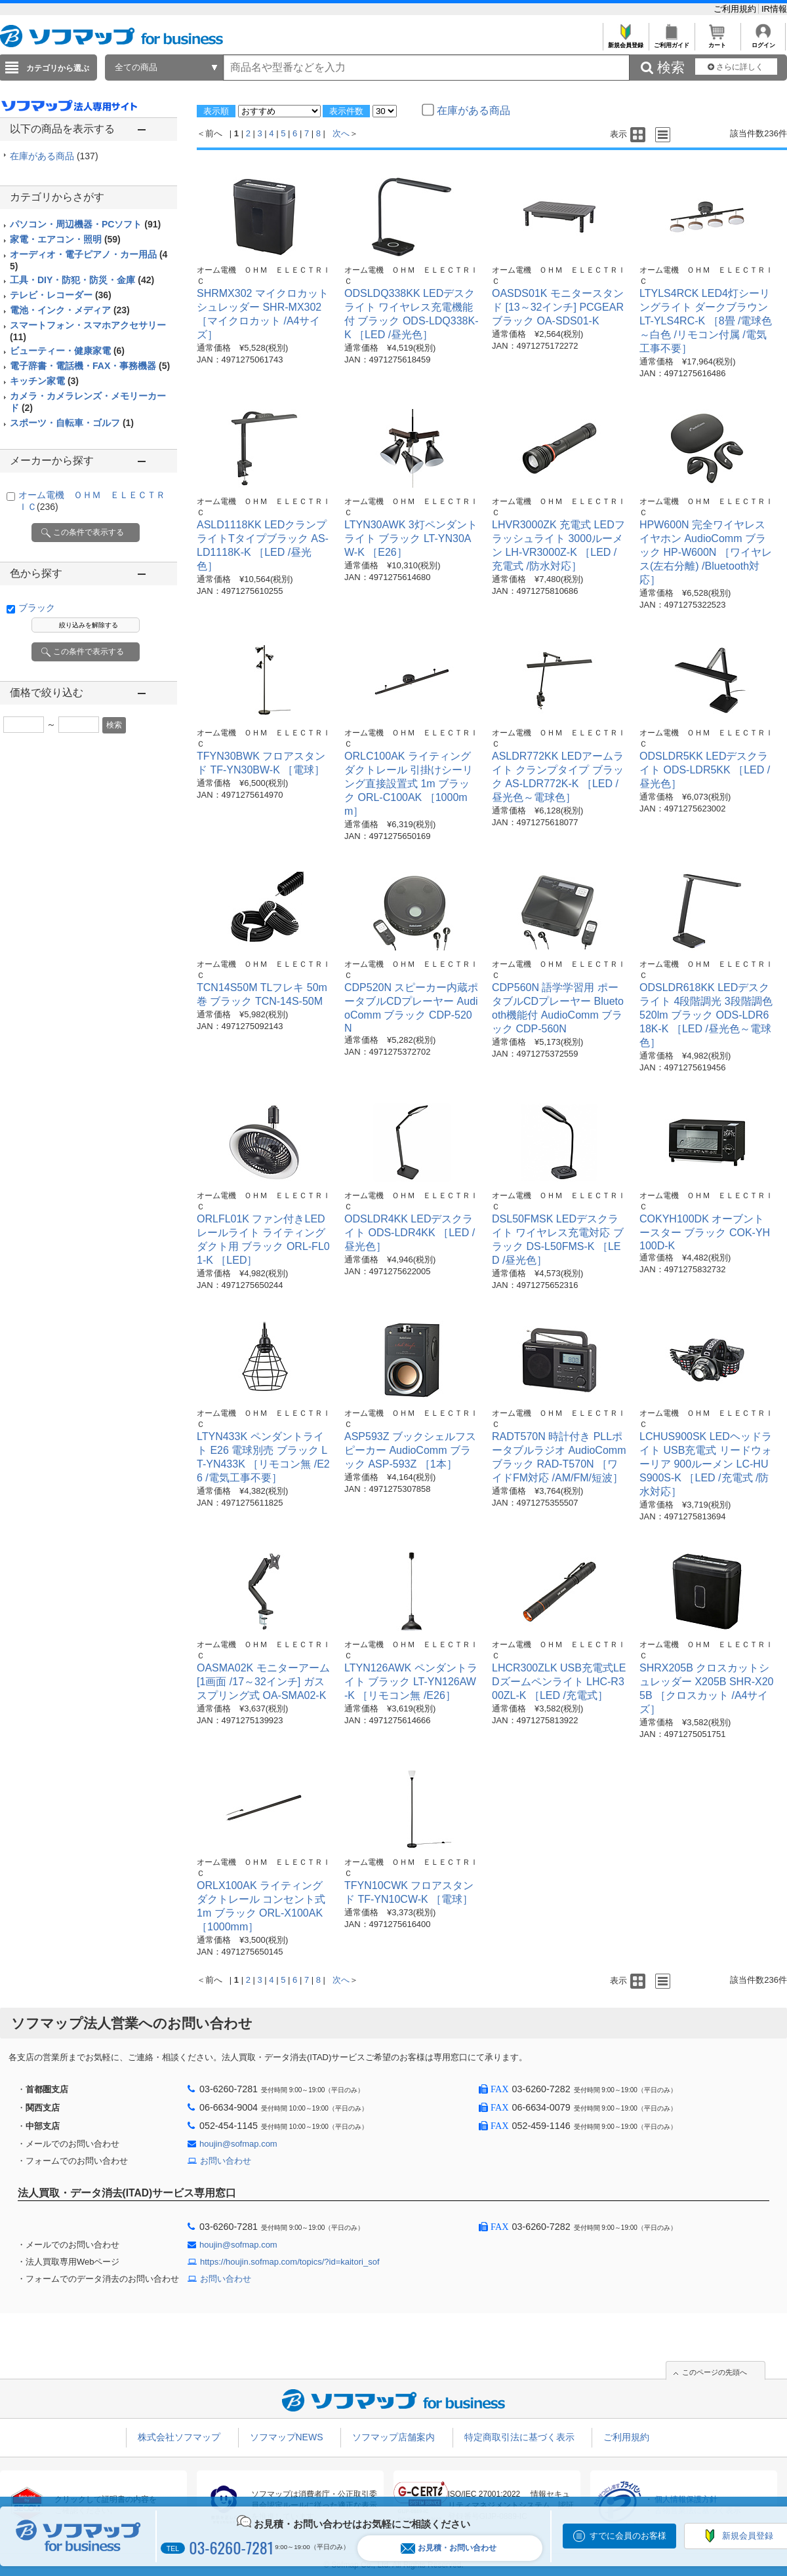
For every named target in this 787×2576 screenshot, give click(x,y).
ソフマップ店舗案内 (393, 2437)
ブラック (36, 607)
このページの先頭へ (714, 2372)
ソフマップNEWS (286, 2437)
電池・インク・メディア (70, 310)
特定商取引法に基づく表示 (519, 2437)
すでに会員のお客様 (628, 2536)
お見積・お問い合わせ (448, 2548)
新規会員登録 (625, 42)
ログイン (763, 42)
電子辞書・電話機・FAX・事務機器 (90, 366)
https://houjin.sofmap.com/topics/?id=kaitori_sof (290, 2262)
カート (717, 42)
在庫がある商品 (54, 156)
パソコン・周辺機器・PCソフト (85, 224)
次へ (341, 133)
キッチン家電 (44, 381)
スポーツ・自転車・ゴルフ (72, 423)
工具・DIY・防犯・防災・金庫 (82, 280)
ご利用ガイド (671, 42)
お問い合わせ (225, 2161)
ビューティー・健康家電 (67, 350)
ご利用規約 (736, 9)
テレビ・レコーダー (60, 295)
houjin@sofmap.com (238, 2144)
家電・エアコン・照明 (65, 239)
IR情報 (774, 9)
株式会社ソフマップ (179, 2437)
